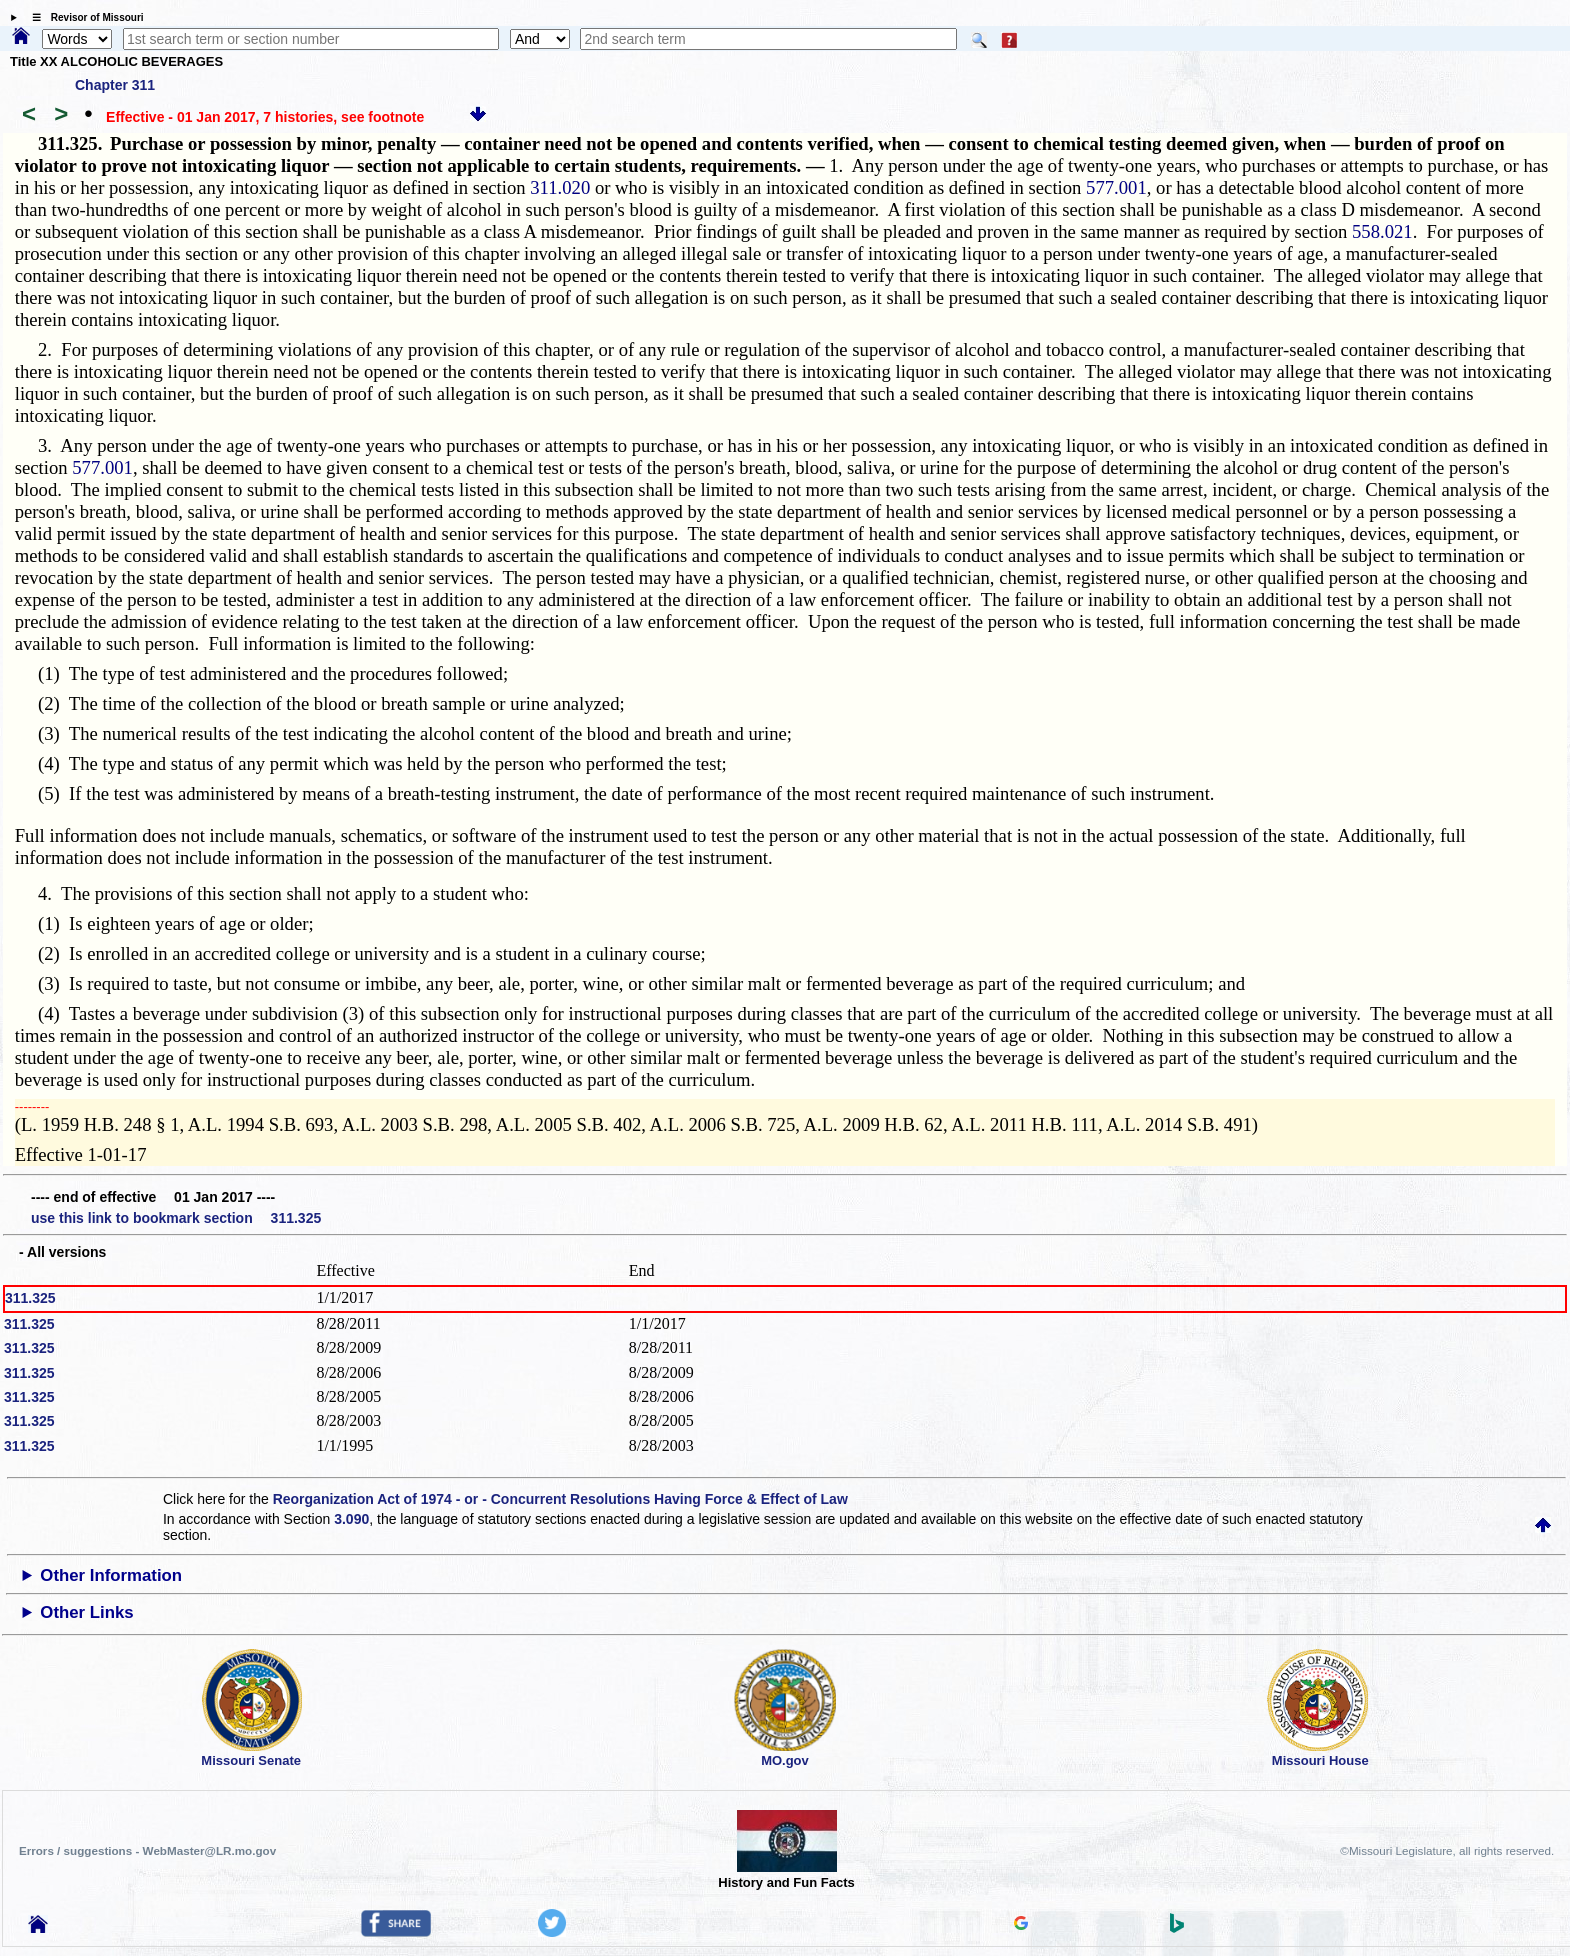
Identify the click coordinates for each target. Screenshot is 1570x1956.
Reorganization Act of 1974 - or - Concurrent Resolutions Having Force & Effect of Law (560, 1499)
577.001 (1116, 187)
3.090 (351, 1519)
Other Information (111, 1575)
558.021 (1382, 231)
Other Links (86, 1612)
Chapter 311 (115, 85)
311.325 (30, 1298)
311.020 (560, 187)
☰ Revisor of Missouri (83, 17)
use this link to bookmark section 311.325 (176, 1218)
